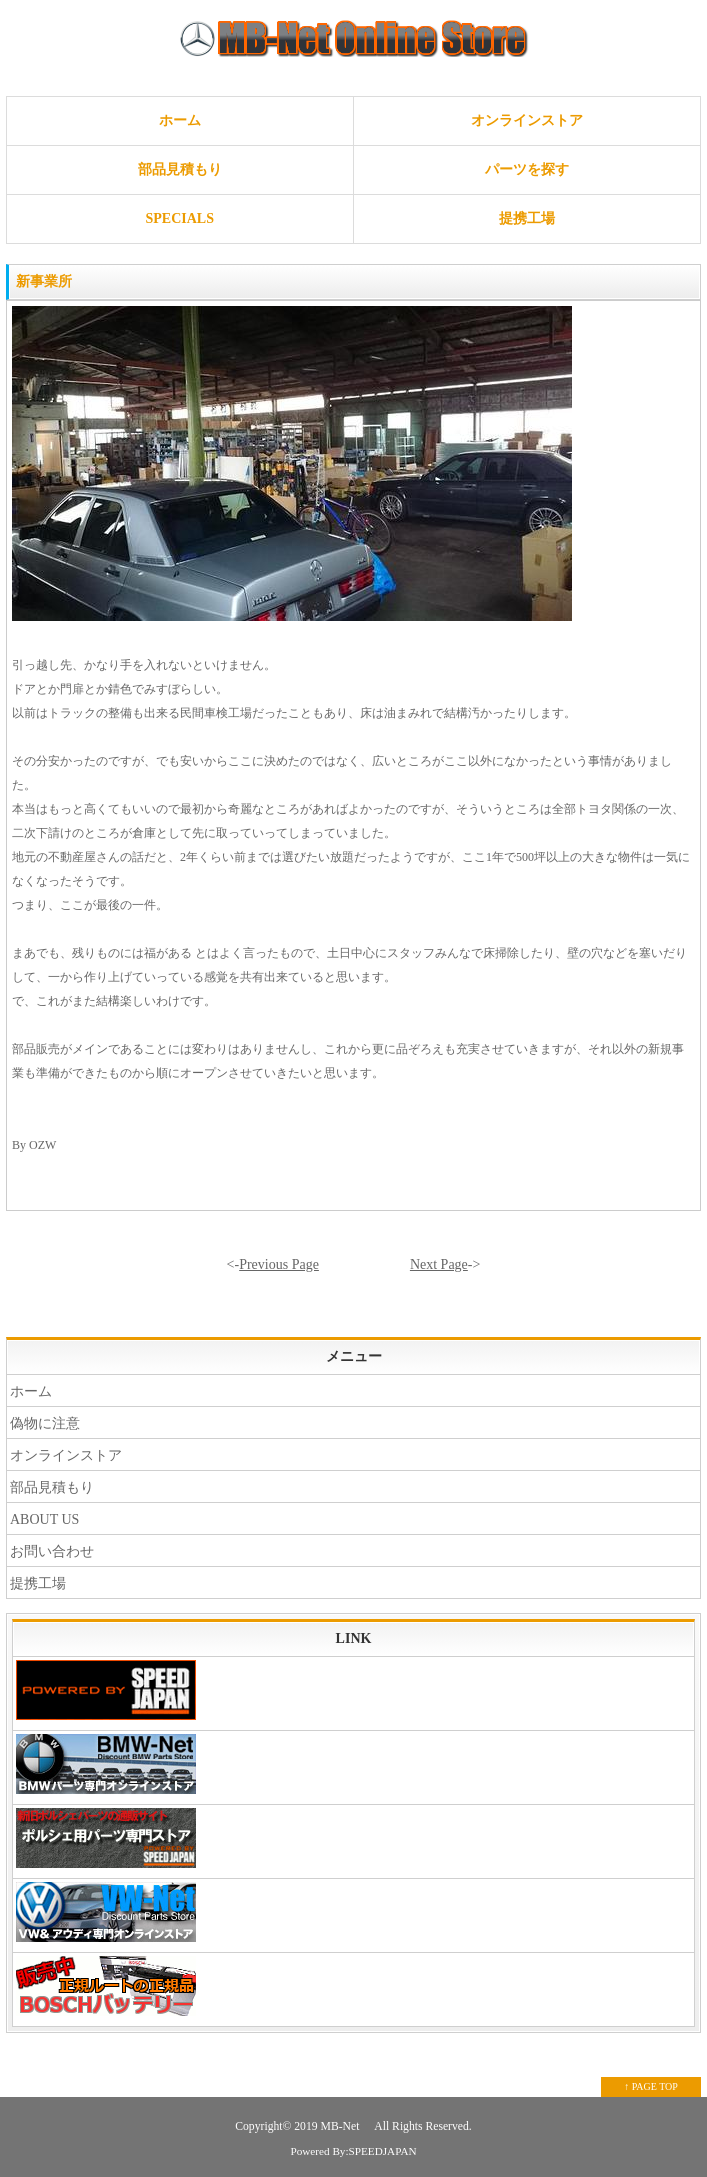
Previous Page (279, 1264)
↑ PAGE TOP (651, 2086)
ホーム (180, 120)
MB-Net (342, 2126)
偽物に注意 (45, 1423)
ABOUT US (44, 1519)
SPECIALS (180, 218)
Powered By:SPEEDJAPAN (353, 2151)
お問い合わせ (52, 1551)
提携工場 (527, 218)
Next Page (439, 1264)
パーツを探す (527, 169)
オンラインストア (527, 120)
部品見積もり (180, 169)
